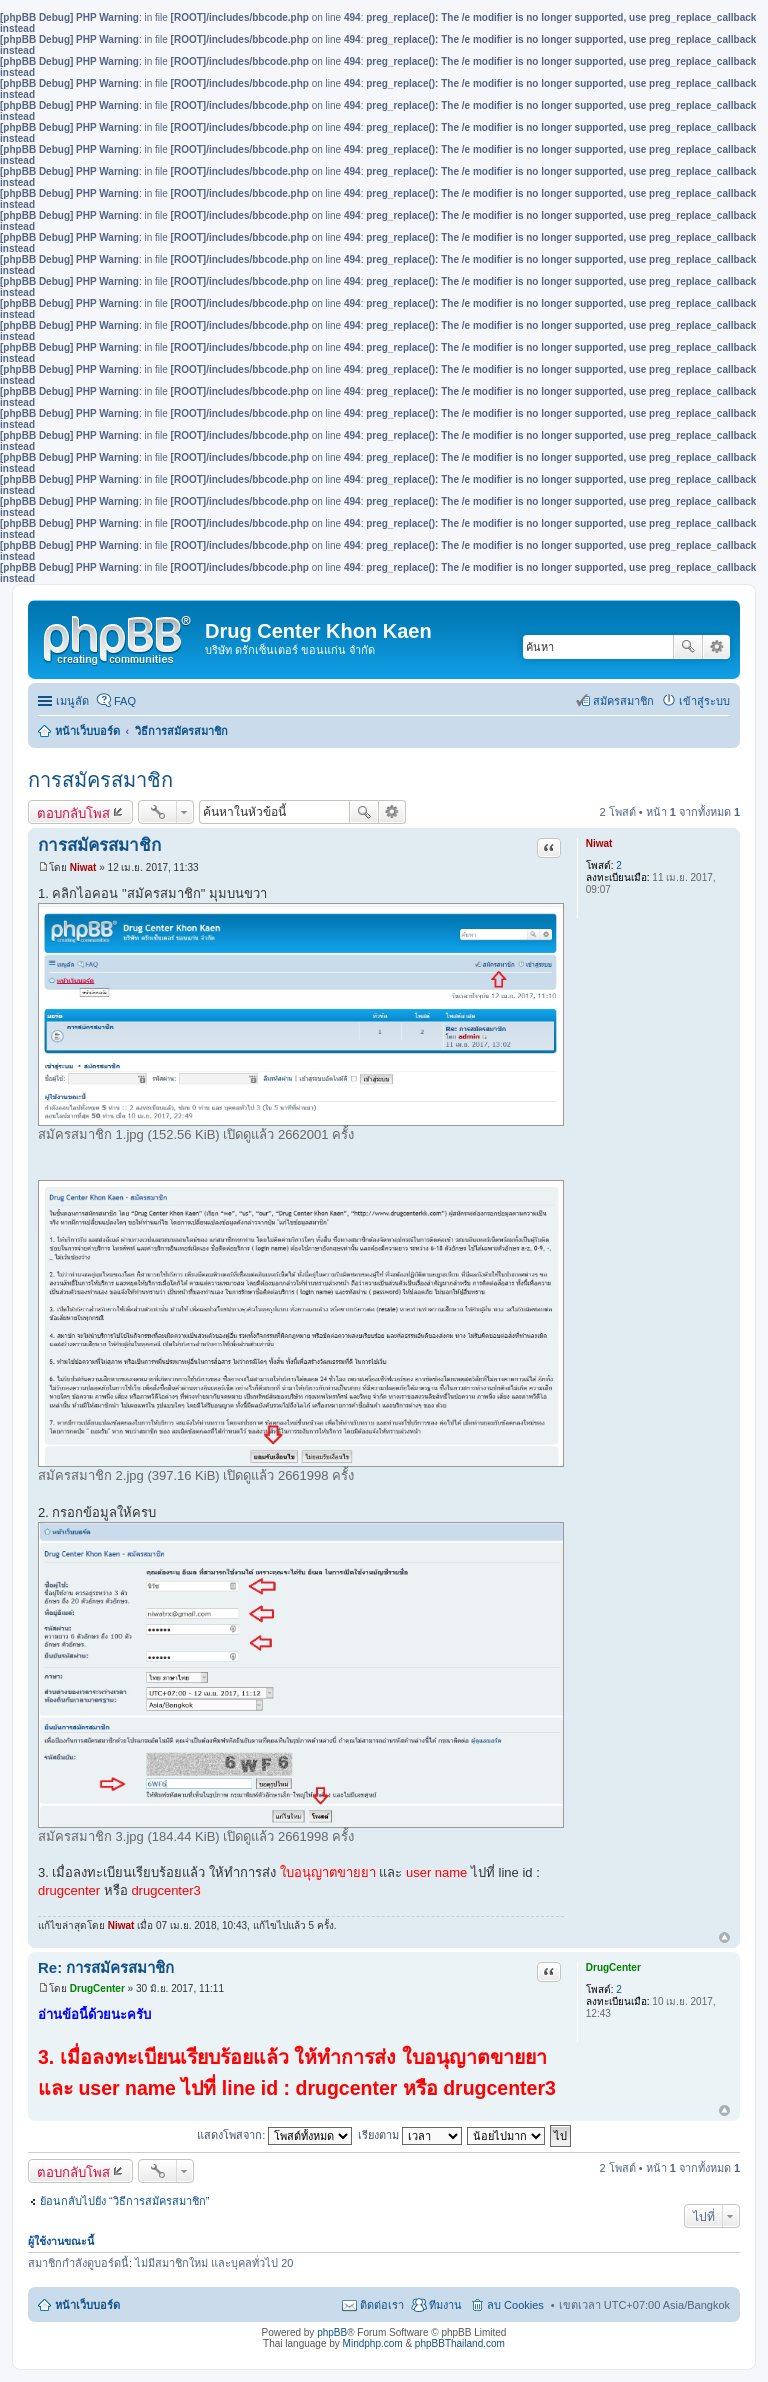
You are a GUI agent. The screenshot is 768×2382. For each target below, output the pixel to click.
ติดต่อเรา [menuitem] (382, 2305)
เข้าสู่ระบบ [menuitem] (704, 701)
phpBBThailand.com (460, 2343)
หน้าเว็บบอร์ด (87, 2305)
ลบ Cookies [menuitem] (515, 2305)
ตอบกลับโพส (73, 813)
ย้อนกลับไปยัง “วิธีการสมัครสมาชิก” (124, 2201)
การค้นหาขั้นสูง (716, 647)
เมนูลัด (72, 701)
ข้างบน (724, 1938)
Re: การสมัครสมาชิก (106, 1967)
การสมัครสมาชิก (100, 780)
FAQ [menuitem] (125, 701)
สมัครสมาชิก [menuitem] (623, 701)
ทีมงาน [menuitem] (445, 2305)
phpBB (332, 2332)
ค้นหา (688, 647)
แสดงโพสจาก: (274, 2135)
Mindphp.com (373, 2343)
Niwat (599, 843)
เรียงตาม (410, 2135)
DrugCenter (613, 1967)
